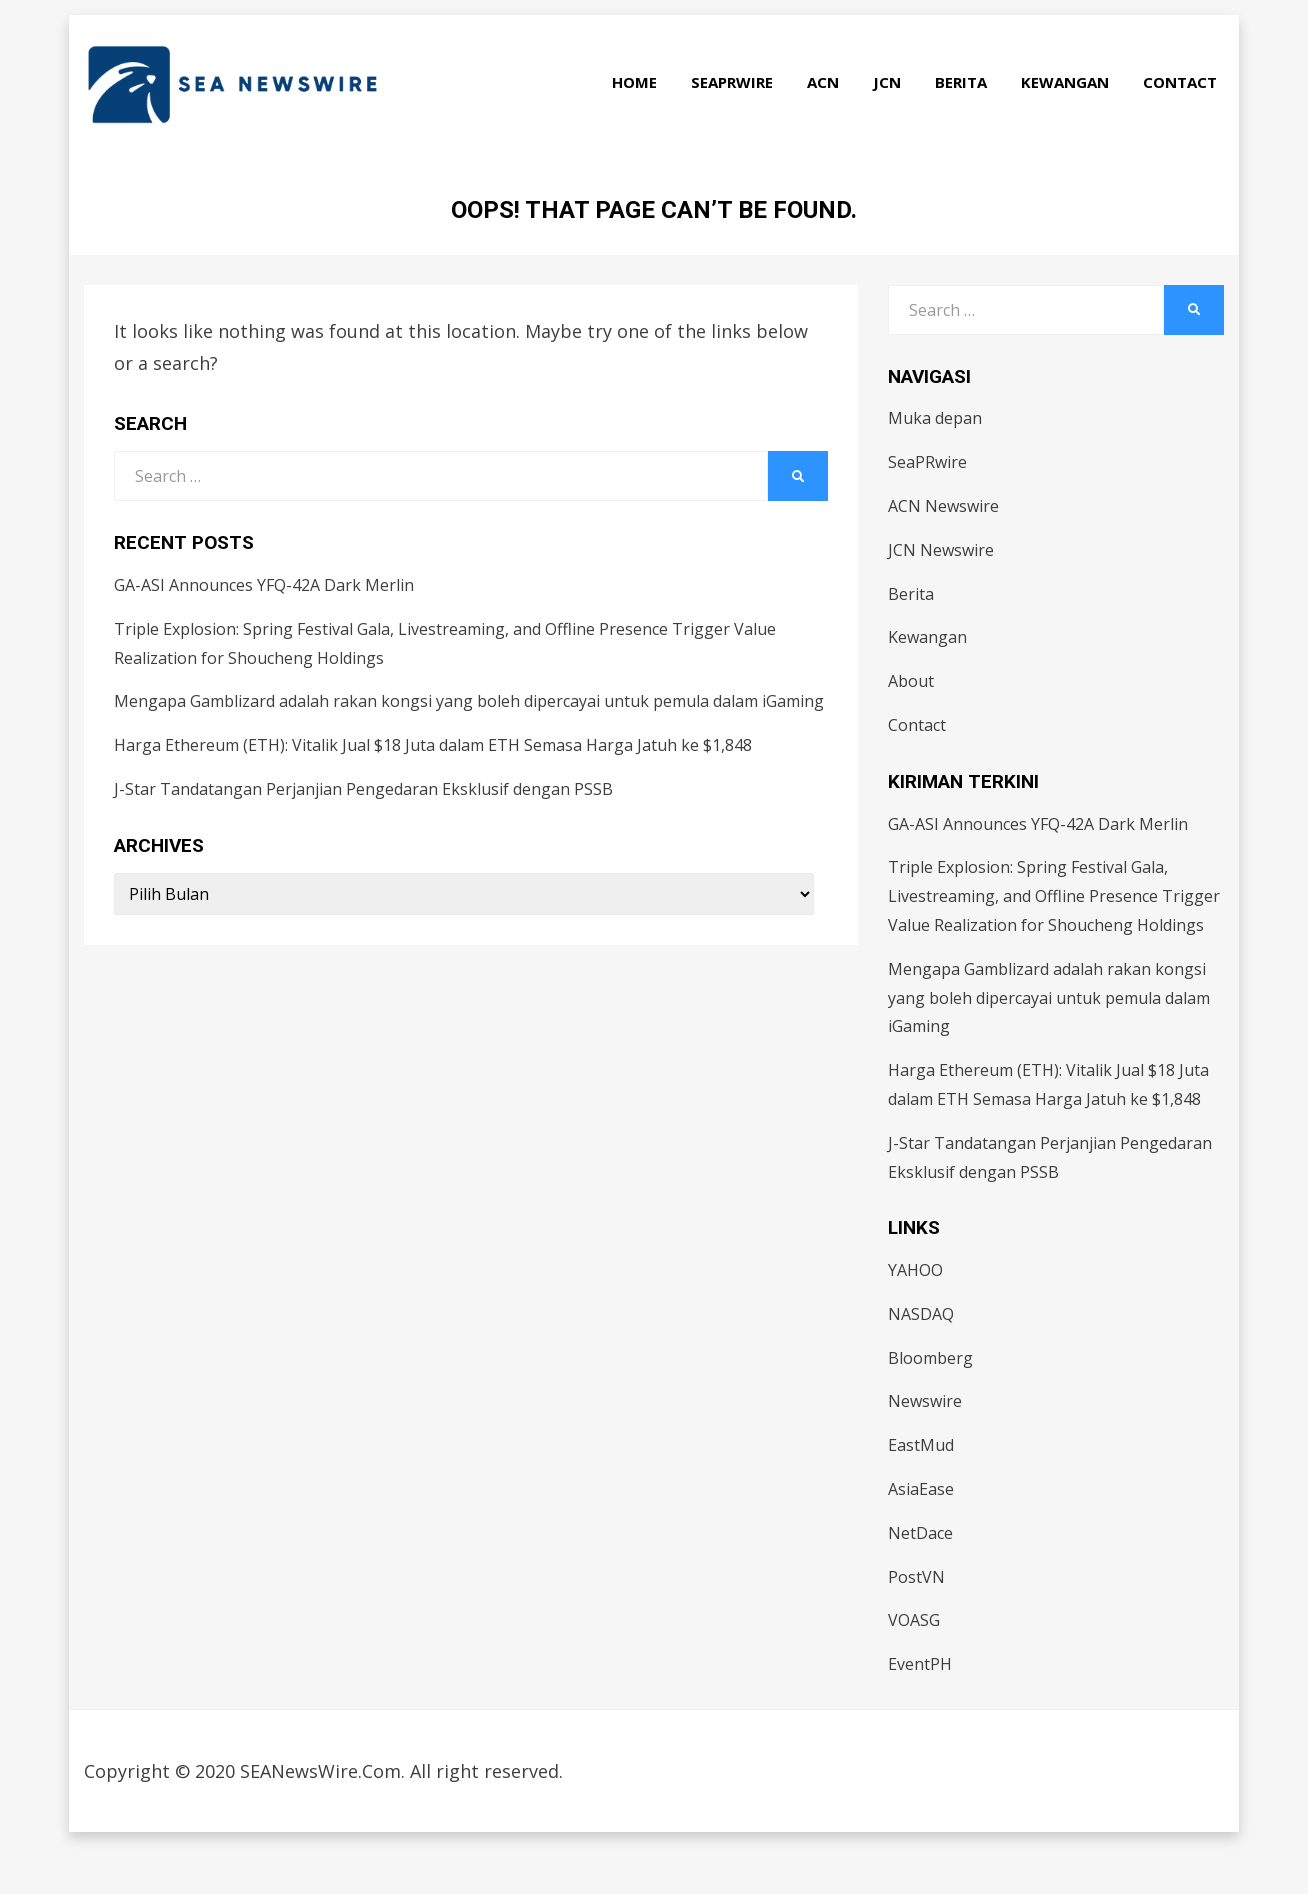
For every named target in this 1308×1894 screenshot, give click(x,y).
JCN (894, 113)
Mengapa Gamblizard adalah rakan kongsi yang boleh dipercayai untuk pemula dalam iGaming (469, 748)
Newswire (925, 1448)
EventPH (920, 1710)
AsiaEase (921, 1535)
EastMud (921, 1491)
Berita (968, 113)
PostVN (916, 1623)
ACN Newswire (943, 552)
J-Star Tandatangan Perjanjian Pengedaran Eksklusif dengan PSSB (363, 835)
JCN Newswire (941, 596)
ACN (830, 113)
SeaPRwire (739, 113)
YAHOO (915, 1316)
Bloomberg (930, 1404)
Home (641, 113)
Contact (1187, 113)
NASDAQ (921, 1360)
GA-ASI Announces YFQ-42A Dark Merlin (264, 631)
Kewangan (1072, 113)
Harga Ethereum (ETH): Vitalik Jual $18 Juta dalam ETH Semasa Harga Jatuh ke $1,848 (433, 791)
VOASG (914, 1667)
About (911, 727)
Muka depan (935, 465)
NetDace (920, 1579)
